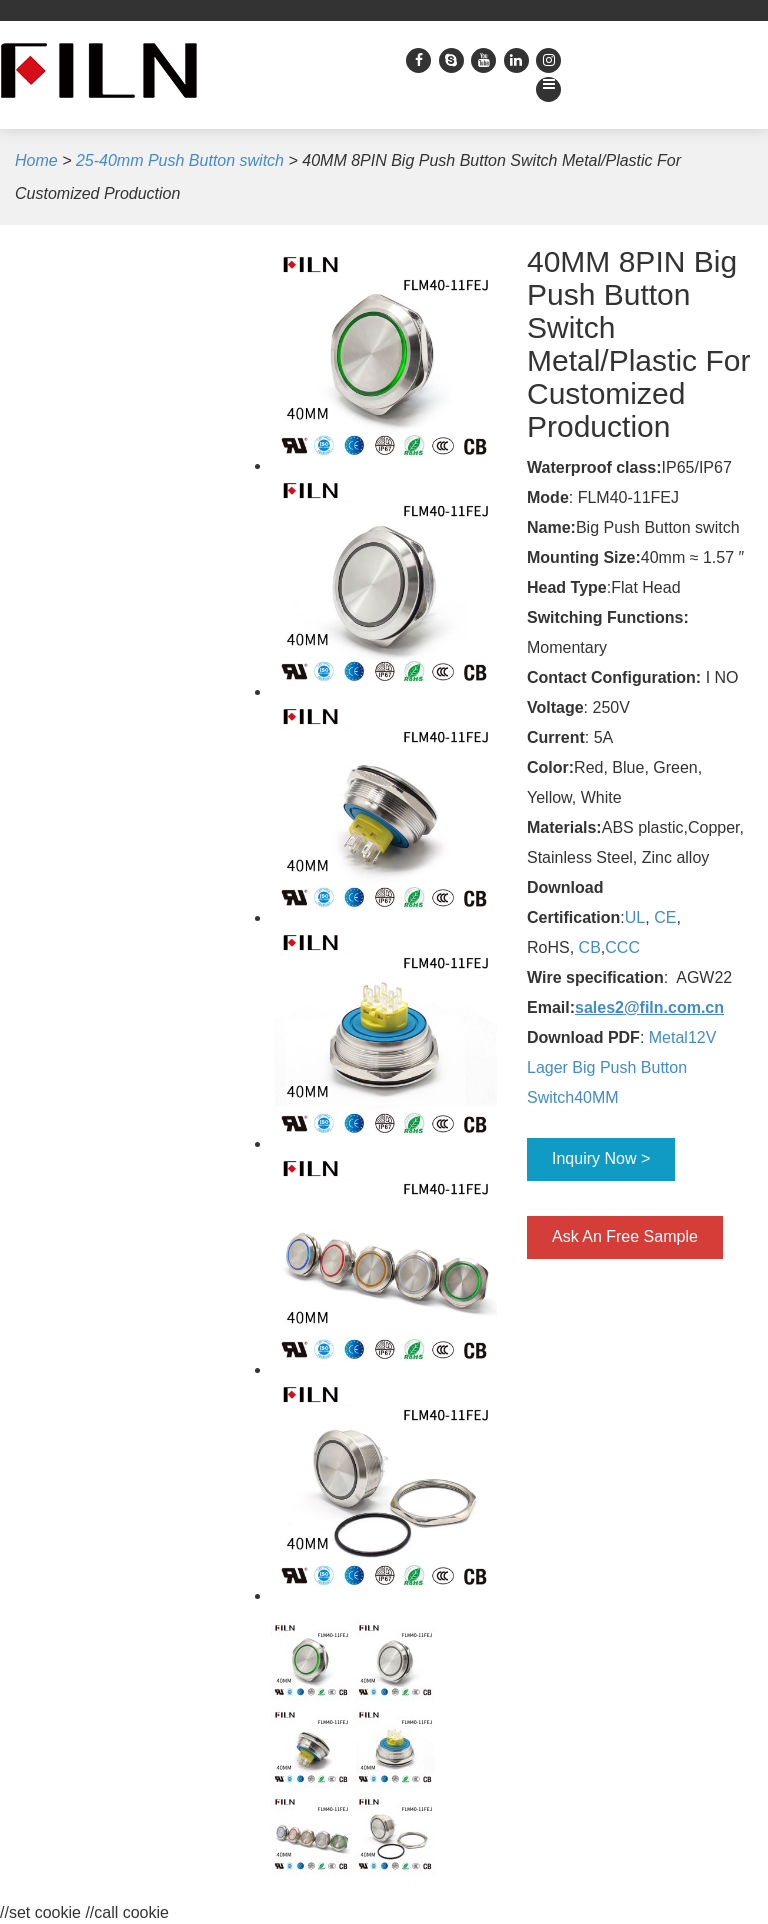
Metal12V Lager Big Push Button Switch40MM (621, 1067)
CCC (622, 947)
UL (635, 917)
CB (590, 947)
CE (665, 917)
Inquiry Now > (601, 1158)
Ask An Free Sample (625, 1236)
